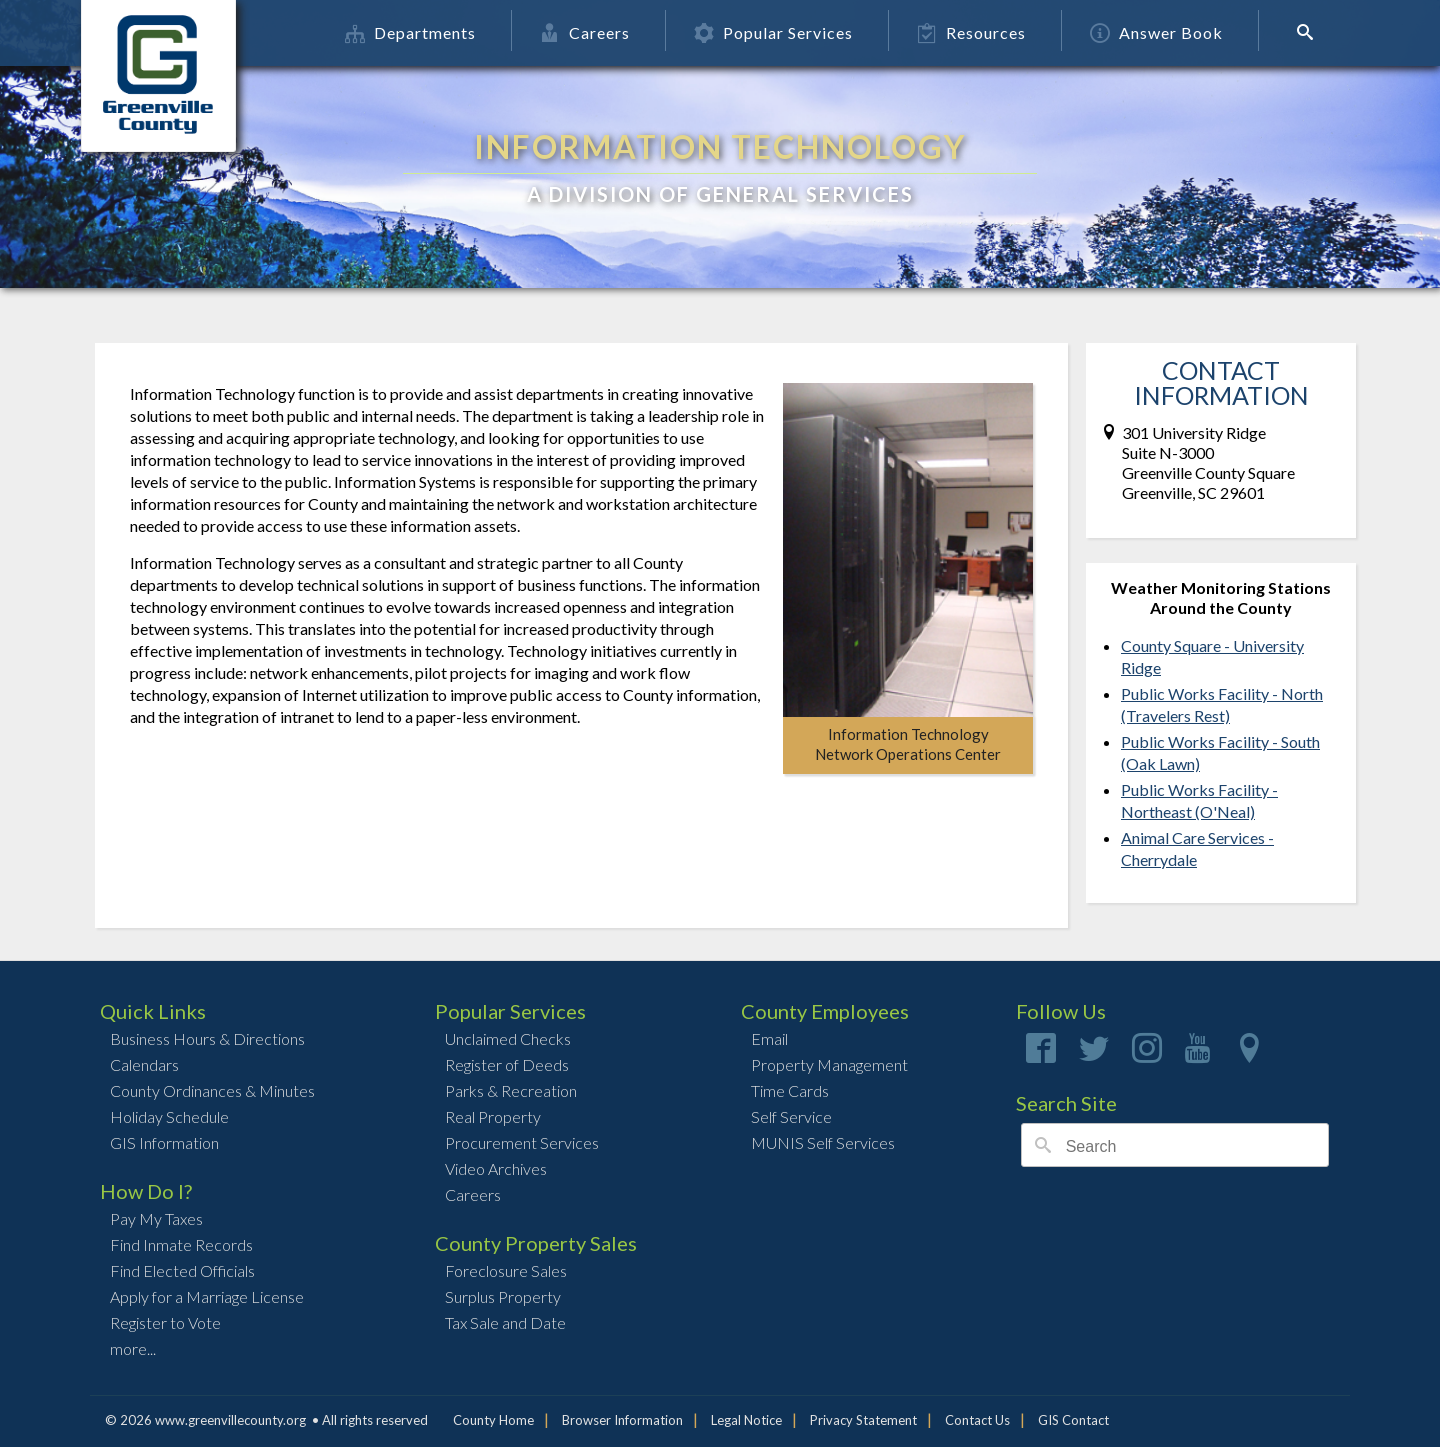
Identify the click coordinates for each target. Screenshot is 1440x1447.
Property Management (829, 1064)
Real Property (493, 1116)
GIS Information (164, 1142)
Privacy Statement (863, 1420)
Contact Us (977, 1420)
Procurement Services (522, 1142)
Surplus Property (503, 1296)
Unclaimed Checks (508, 1038)
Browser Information (622, 1420)
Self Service (791, 1116)
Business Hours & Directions (207, 1038)
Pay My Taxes (156, 1218)
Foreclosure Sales (506, 1270)
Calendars (144, 1064)
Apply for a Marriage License (207, 1296)
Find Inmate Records (181, 1244)
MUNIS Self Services (823, 1142)
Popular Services (774, 32)
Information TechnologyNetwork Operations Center (908, 744)
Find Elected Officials (182, 1270)
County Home (493, 1420)
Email (769, 1038)
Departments (411, 32)
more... (133, 1348)
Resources (972, 32)
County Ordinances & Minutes (212, 1090)
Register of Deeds (507, 1064)
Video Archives (496, 1168)
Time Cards (790, 1090)
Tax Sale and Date (505, 1322)
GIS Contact (1073, 1420)
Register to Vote (165, 1322)
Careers (586, 32)
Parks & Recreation (511, 1090)
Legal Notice (746, 1420)
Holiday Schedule (169, 1116)
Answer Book (1157, 32)
